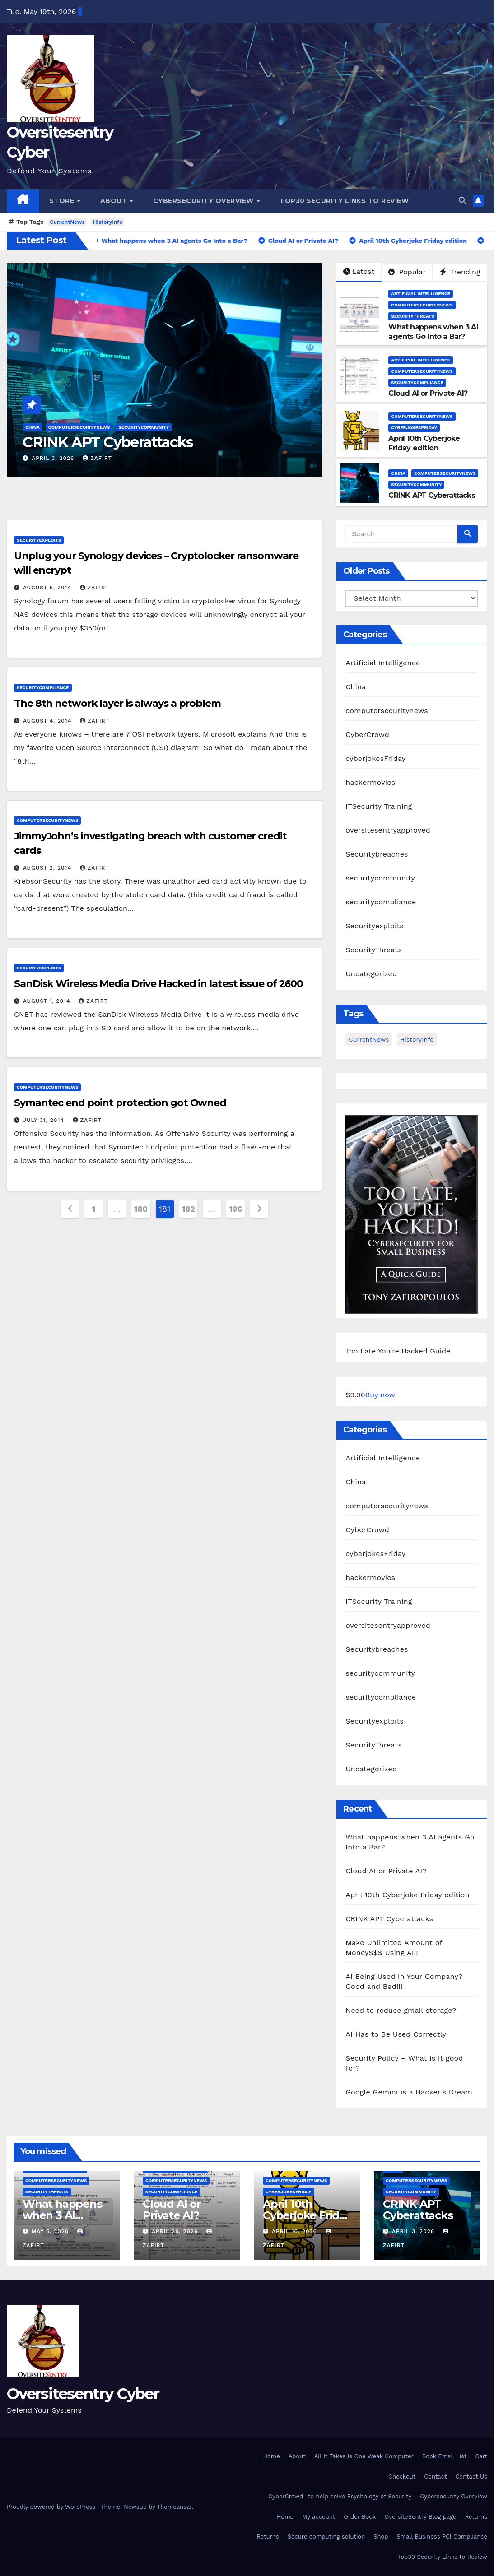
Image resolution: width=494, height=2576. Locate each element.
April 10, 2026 (295, 2231)
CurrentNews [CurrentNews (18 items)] (369, 1039)
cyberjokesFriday (414, 427)
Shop (380, 2536)
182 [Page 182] (188, 1209)
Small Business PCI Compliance (442, 2536)
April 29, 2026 (176, 2231)
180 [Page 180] (141, 1209)
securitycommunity (143, 427)
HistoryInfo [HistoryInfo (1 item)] (417, 1039)
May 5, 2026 (51, 2231)
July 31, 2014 (44, 1120)
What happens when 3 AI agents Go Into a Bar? (433, 332)
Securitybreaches (376, 854)
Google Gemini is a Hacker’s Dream (408, 2092)
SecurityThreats (412, 316)
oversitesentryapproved (387, 830)
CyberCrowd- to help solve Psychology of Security (339, 2496)
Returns (476, 2516)
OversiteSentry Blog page (420, 2516)
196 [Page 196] (235, 1209)
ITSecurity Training (378, 806)
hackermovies (370, 782)
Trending (460, 272)
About (114, 201)
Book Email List (444, 2456)
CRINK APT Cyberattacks (108, 442)
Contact (435, 2476)
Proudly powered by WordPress (52, 2506)
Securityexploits (39, 539)
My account (318, 2516)
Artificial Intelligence (420, 293)
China (32, 427)
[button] (462, 200)
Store (62, 201)
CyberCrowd (367, 734)
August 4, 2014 (48, 721)
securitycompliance (417, 382)
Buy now (380, 1394)
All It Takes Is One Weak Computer (364, 2456)
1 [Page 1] (93, 1209)
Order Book (360, 2516)
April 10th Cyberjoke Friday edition (424, 443)
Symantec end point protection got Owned (120, 1103)
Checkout (401, 2476)
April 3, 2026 (54, 458)
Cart (481, 2456)
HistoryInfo (108, 222)
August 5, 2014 (48, 587)
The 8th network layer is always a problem (117, 703)
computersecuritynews (79, 427)
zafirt (97, 458)
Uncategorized (371, 973)
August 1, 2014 (47, 1001)
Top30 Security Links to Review (344, 201)
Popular (407, 272)
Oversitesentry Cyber (83, 2393)
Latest (358, 271)
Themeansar (174, 2506)
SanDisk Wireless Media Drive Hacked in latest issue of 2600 (158, 984)
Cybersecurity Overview (204, 201)
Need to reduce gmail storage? (400, 2010)
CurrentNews (67, 222)
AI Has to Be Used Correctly (395, 2034)
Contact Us (471, 2476)
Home (271, 2456)
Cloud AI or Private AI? (427, 393)
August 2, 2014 (48, 868)
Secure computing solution (326, 2536)
